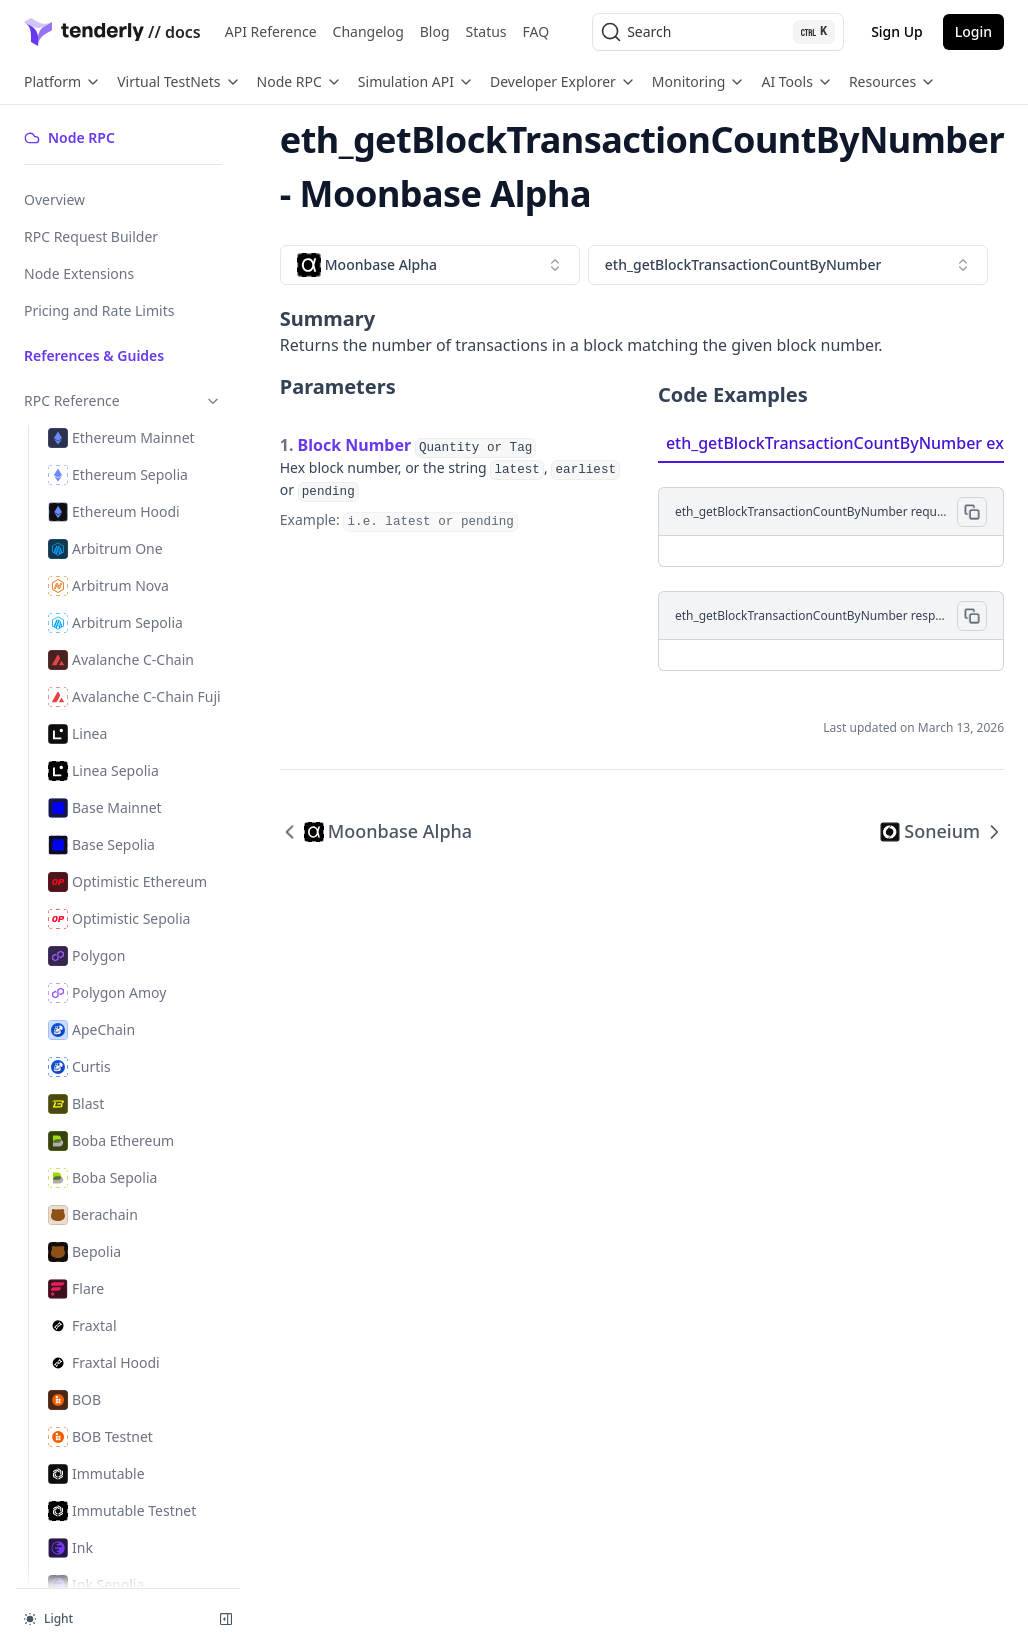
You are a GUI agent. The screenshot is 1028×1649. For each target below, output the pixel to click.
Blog (435, 31)
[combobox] (430, 265)
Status (486, 31)
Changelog (368, 31)
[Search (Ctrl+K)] (718, 32)
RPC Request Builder (91, 236)
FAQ (536, 31)
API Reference (271, 31)
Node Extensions (79, 273)
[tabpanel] (831, 567)
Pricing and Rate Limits (99, 310)
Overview (54, 199)
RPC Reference (123, 400)
